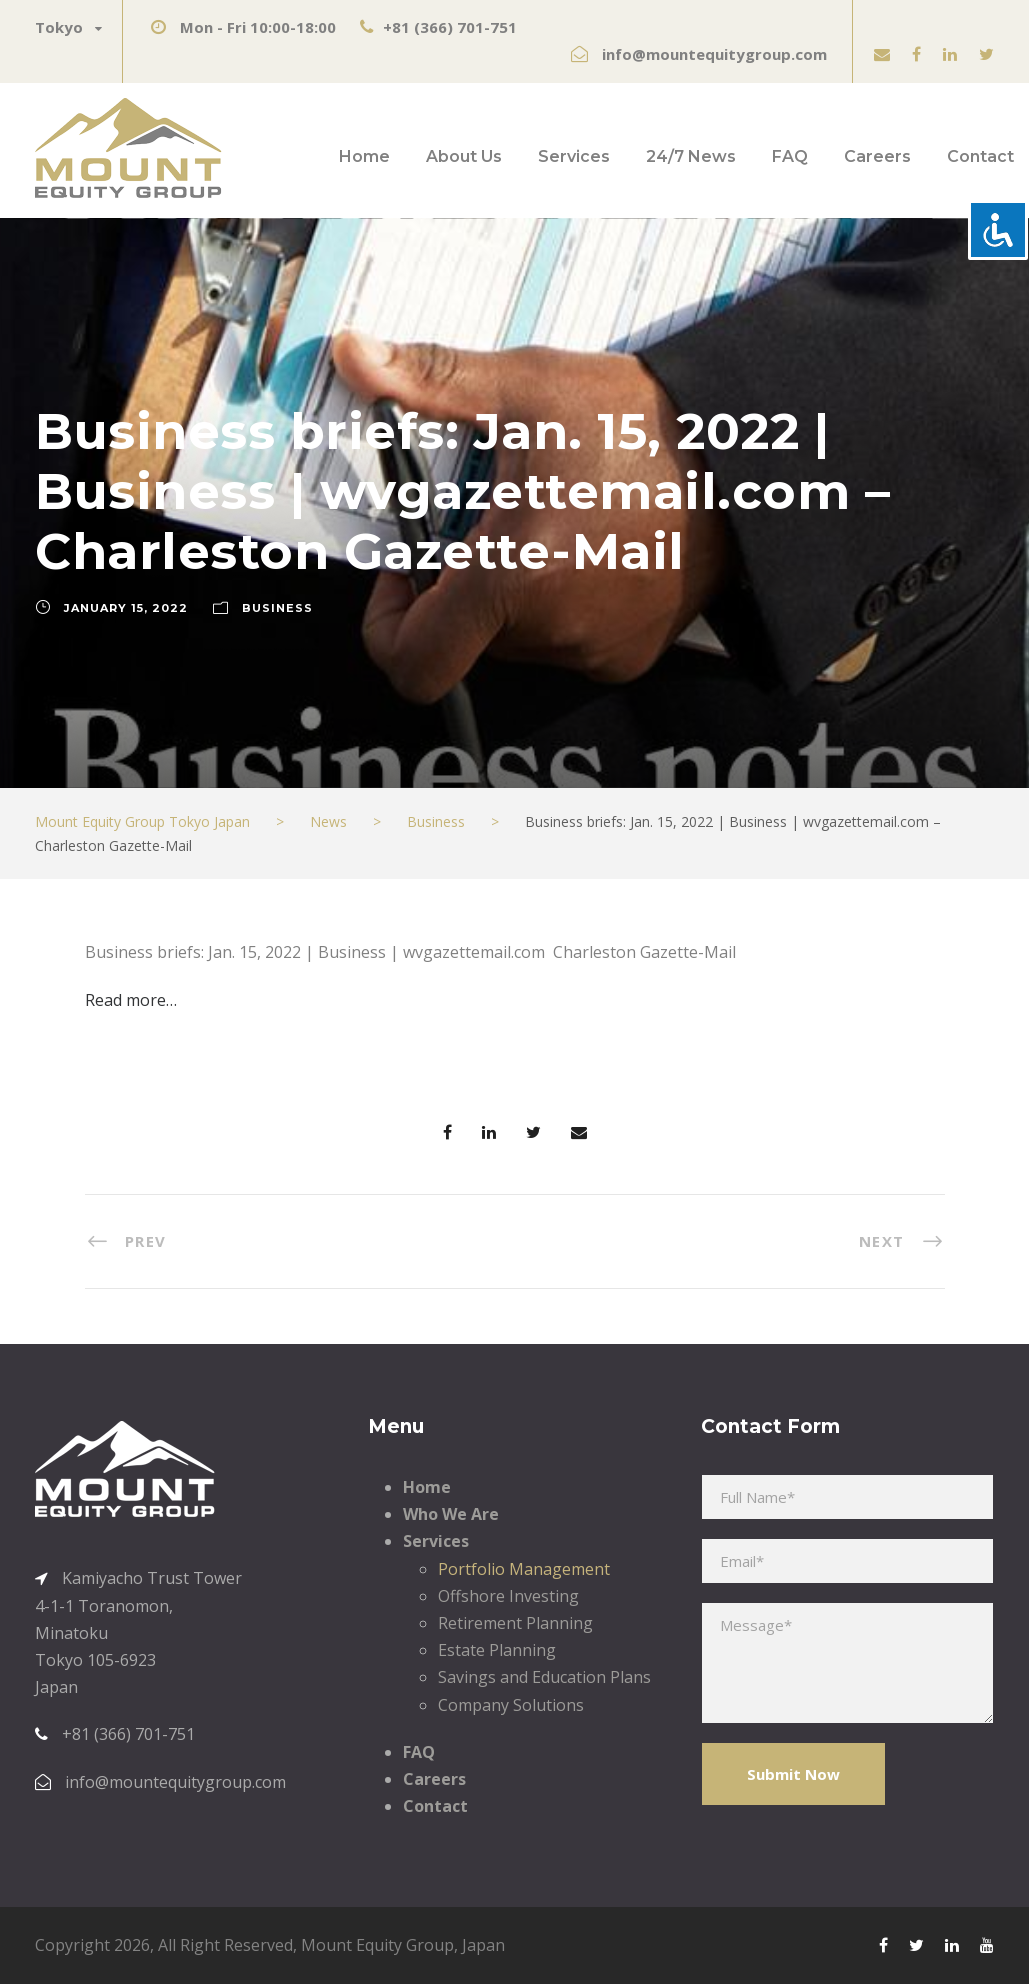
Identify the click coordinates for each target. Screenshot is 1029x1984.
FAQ (790, 156)
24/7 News (691, 156)
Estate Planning (497, 1650)
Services (574, 156)
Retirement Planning (515, 1623)
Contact (980, 156)
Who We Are (451, 1514)
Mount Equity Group (377, 1945)
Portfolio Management (524, 1569)
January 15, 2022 (126, 608)
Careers (877, 156)
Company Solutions (511, 1705)
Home (364, 156)
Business (277, 608)
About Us (464, 156)
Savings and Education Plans (544, 1677)
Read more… (131, 1000)
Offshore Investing (508, 1596)
